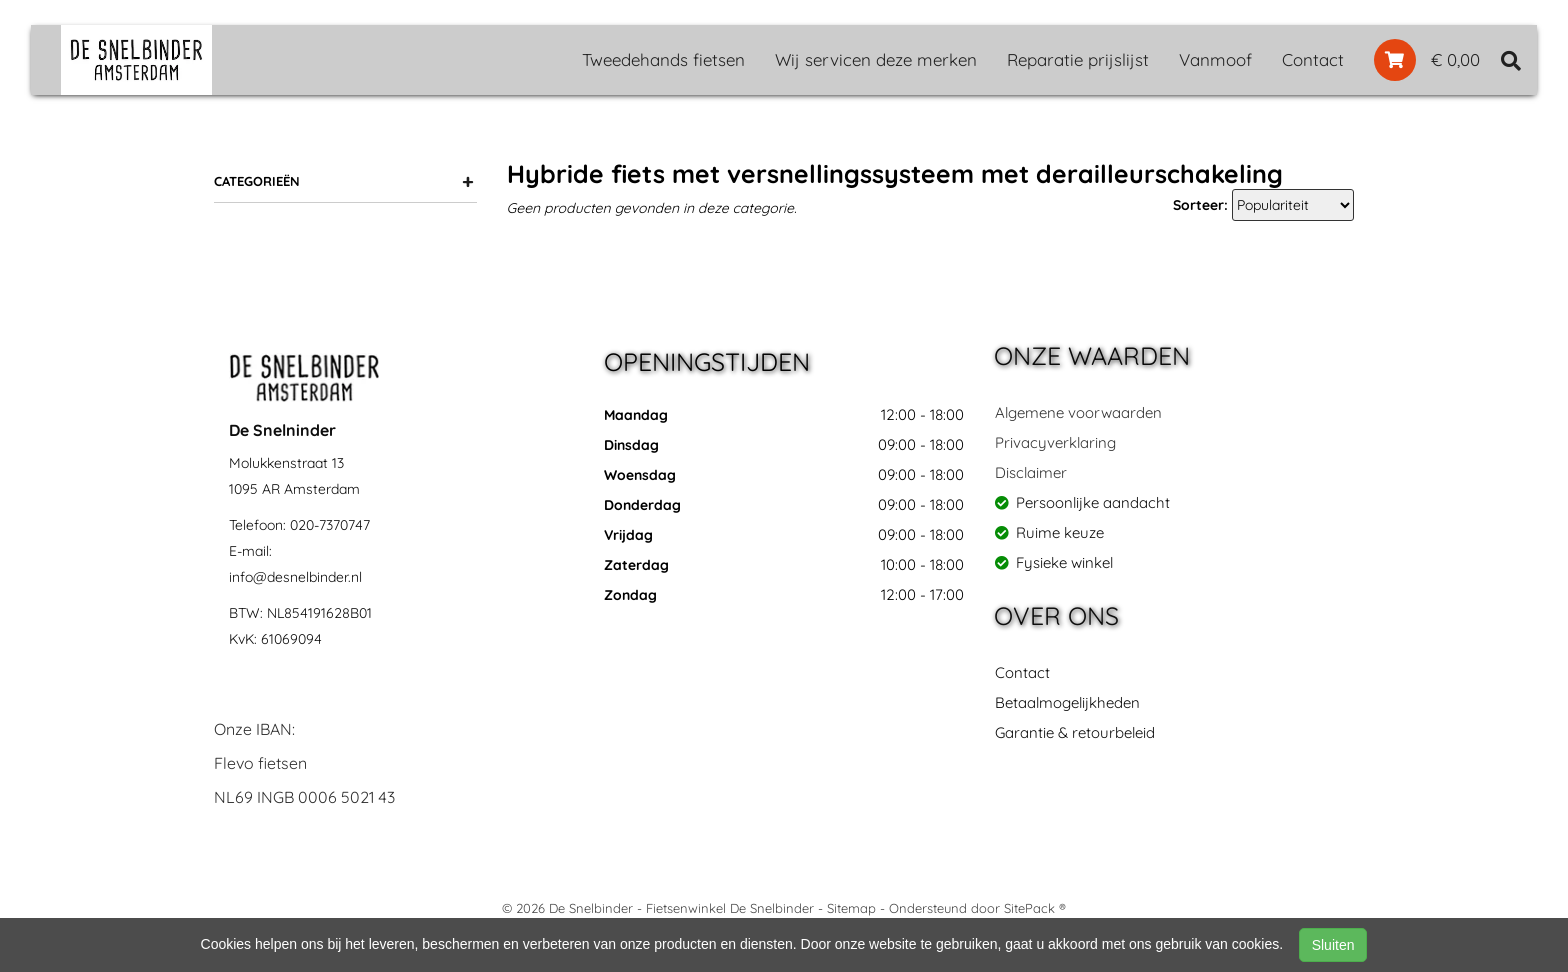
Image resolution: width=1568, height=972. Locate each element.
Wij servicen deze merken (876, 59)
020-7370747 (330, 525)
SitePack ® (1035, 908)
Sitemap (851, 908)
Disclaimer (1031, 472)
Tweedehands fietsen (663, 59)
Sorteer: (1200, 205)
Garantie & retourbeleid (1075, 732)
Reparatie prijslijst (1078, 59)
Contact (1313, 59)
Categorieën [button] (344, 181)
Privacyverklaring (1055, 442)
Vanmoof (1215, 59)
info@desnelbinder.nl (295, 577)
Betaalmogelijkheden (1067, 702)
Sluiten (1333, 945)
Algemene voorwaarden (1078, 412)
